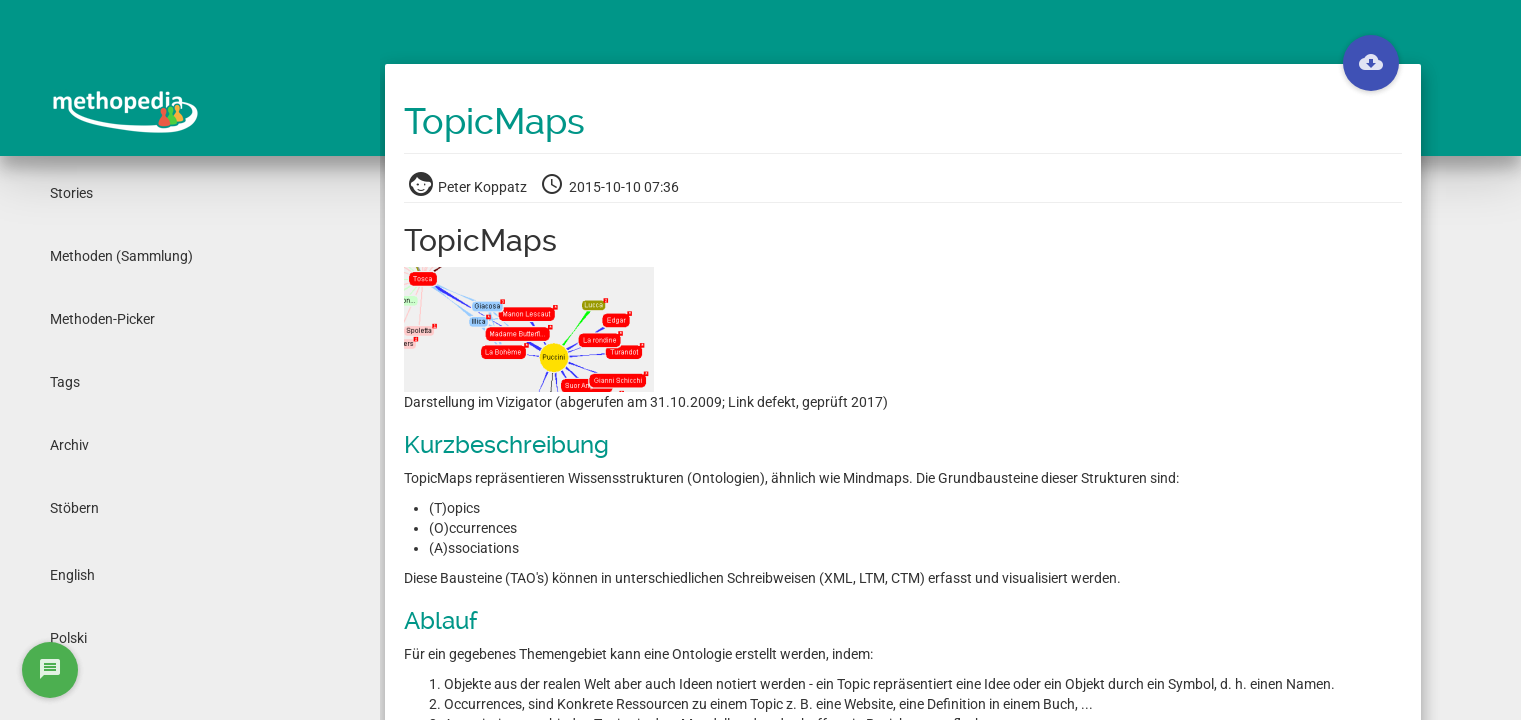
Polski (68, 638)
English (72, 575)
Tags (65, 382)
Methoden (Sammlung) (121, 256)
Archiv (69, 445)
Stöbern (74, 508)
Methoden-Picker (102, 319)
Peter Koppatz (469, 187)
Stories (71, 193)
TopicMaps (494, 122)
